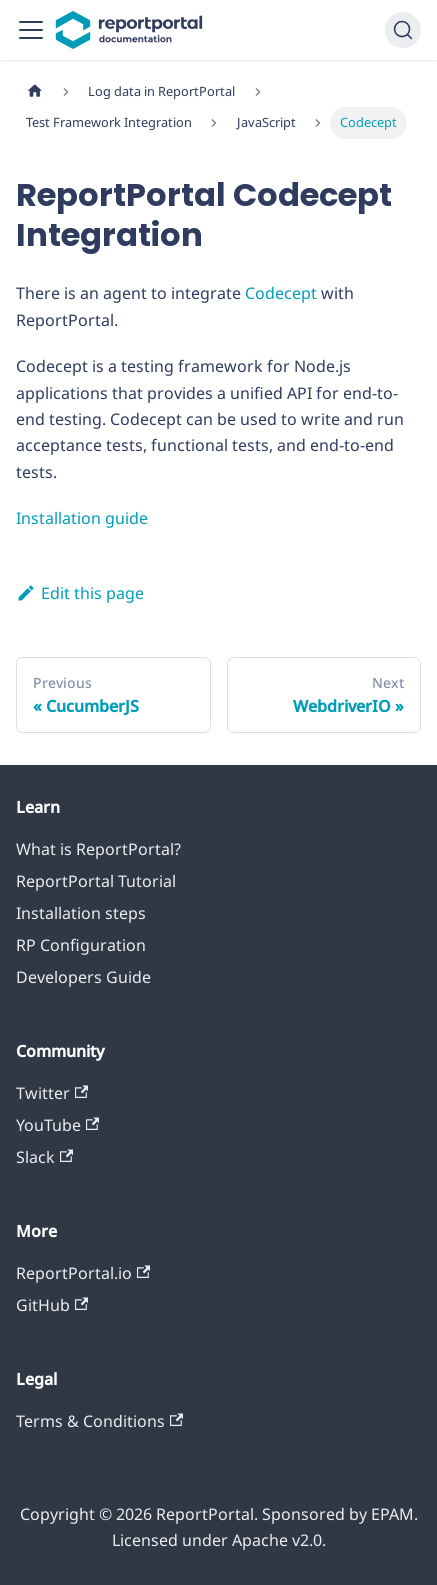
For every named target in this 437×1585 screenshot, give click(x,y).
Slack (44, 1157)
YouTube (57, 1125)
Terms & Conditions (99, 1421)
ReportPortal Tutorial (96, 881)
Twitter (52, 1093)
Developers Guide (83, 977)
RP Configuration (81, 945)
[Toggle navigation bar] (31, 30)
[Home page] (35, 91)
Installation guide (82, 518)
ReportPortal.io (83, 1273)
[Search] (403, 30)
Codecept (281, 293)
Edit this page (80, 593)
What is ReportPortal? (98, 849)
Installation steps (81, 913)
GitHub (52, 1305)
